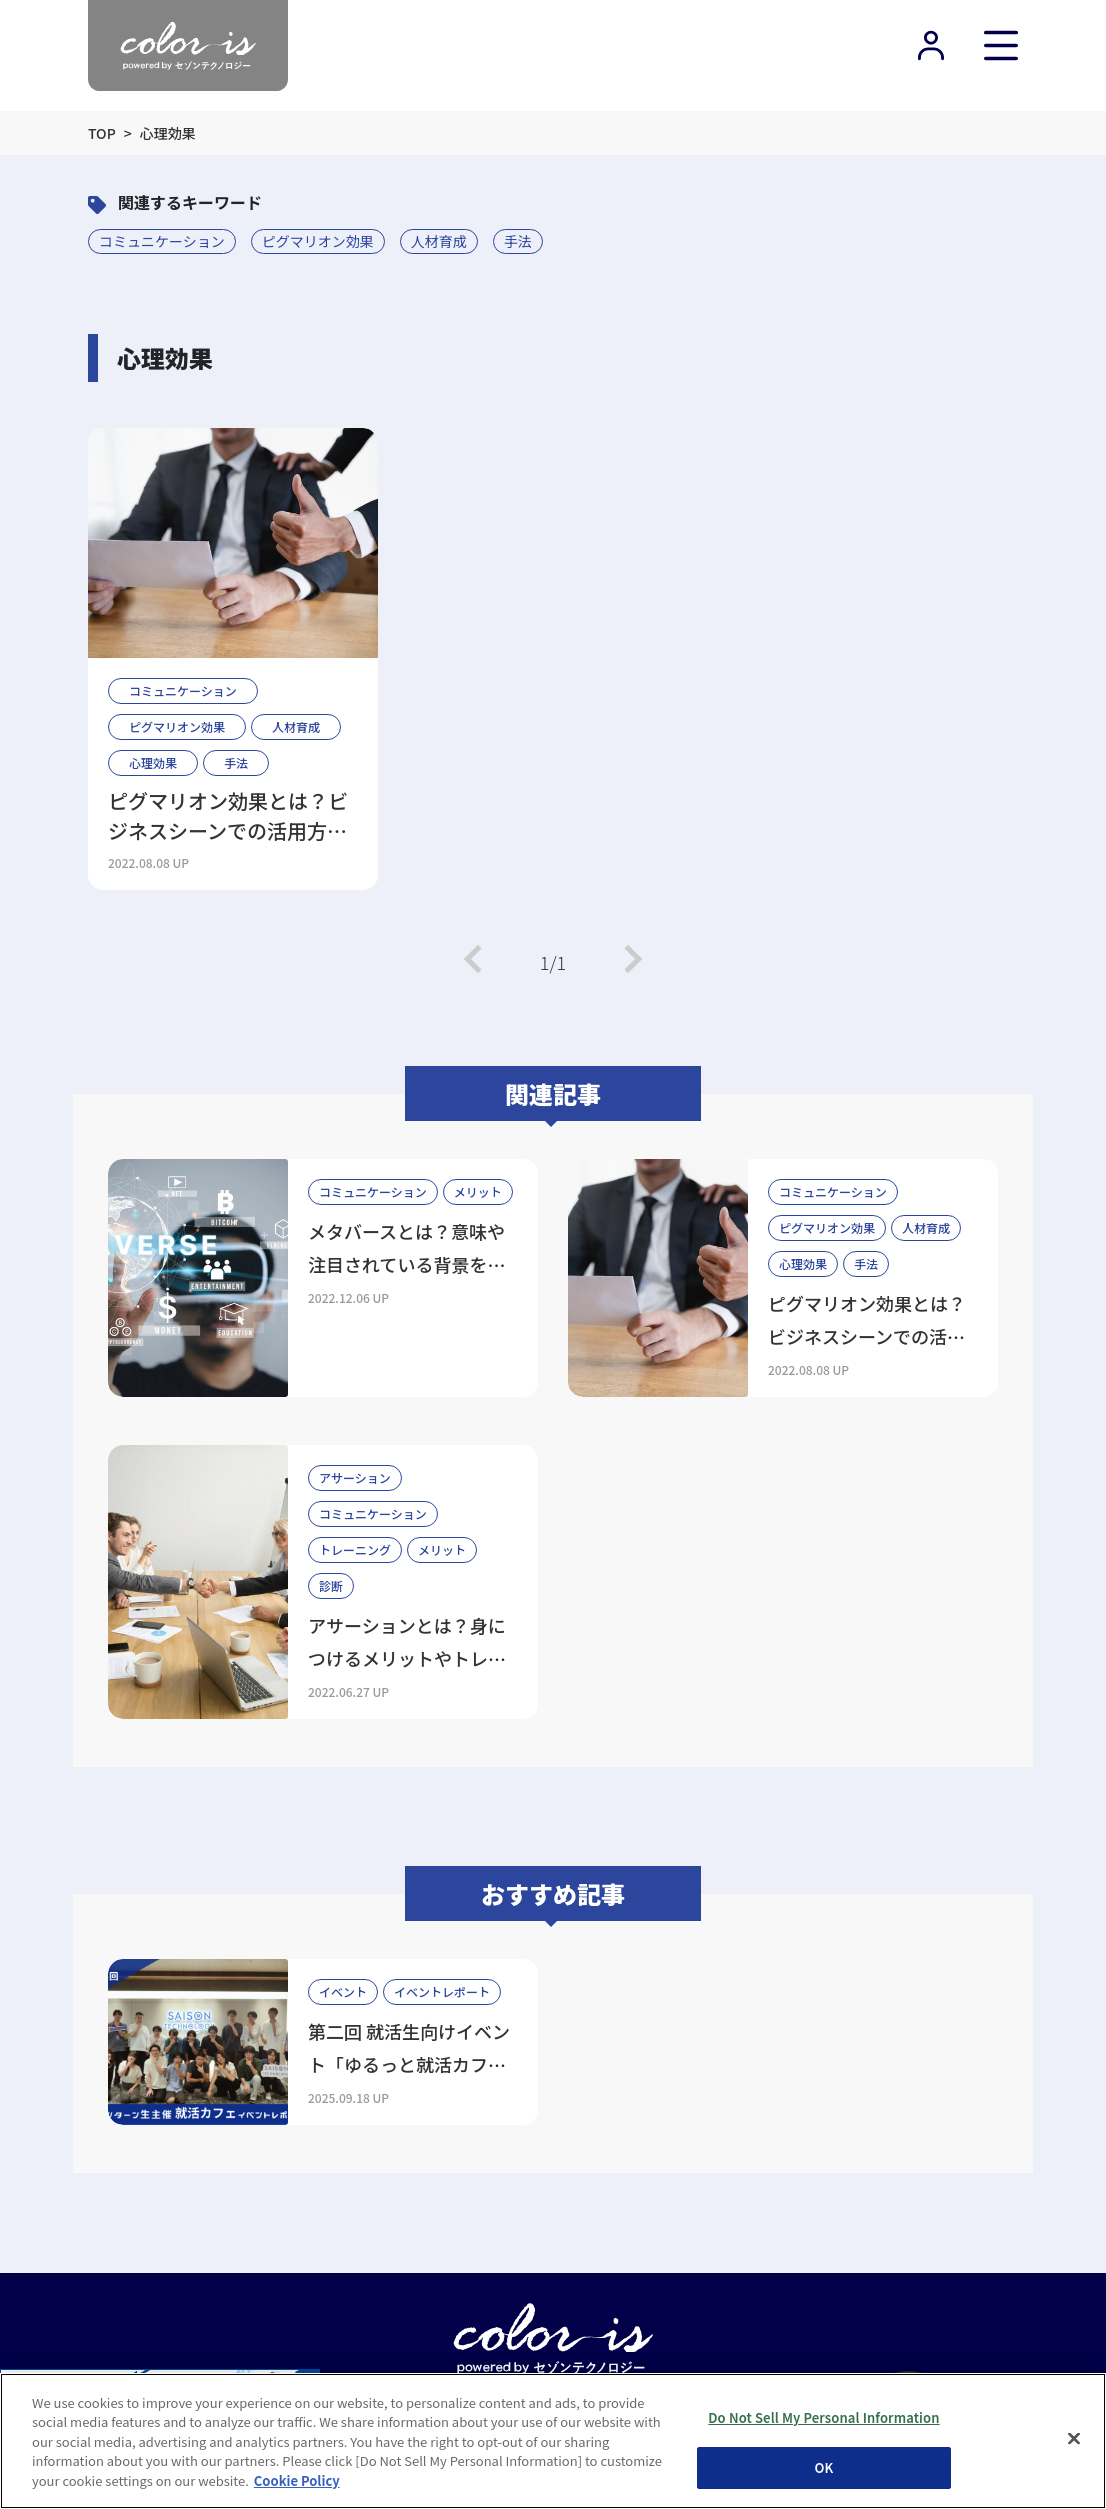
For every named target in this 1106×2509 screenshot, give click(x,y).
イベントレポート (442, 1991)
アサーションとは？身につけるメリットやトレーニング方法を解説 (407, 1658)
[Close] (1074, 2438)
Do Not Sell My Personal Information (823, 2417)
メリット (478, 1191)
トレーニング (355, 1549)
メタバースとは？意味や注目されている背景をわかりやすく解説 (406, 1264)
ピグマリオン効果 (318, 241)
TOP (102, 133)
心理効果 (153, 762)
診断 (331, 1585)
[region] (553, 2441)
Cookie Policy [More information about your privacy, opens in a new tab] (297, 2480)
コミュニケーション (162, 241)
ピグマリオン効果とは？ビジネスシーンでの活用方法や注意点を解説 (228, 816)
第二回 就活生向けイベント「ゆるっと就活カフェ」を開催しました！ (411, 2064)
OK (823, 2467)
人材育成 (439, 241)
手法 (518, 241)
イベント (343, 1991)
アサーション (355, 1477)
